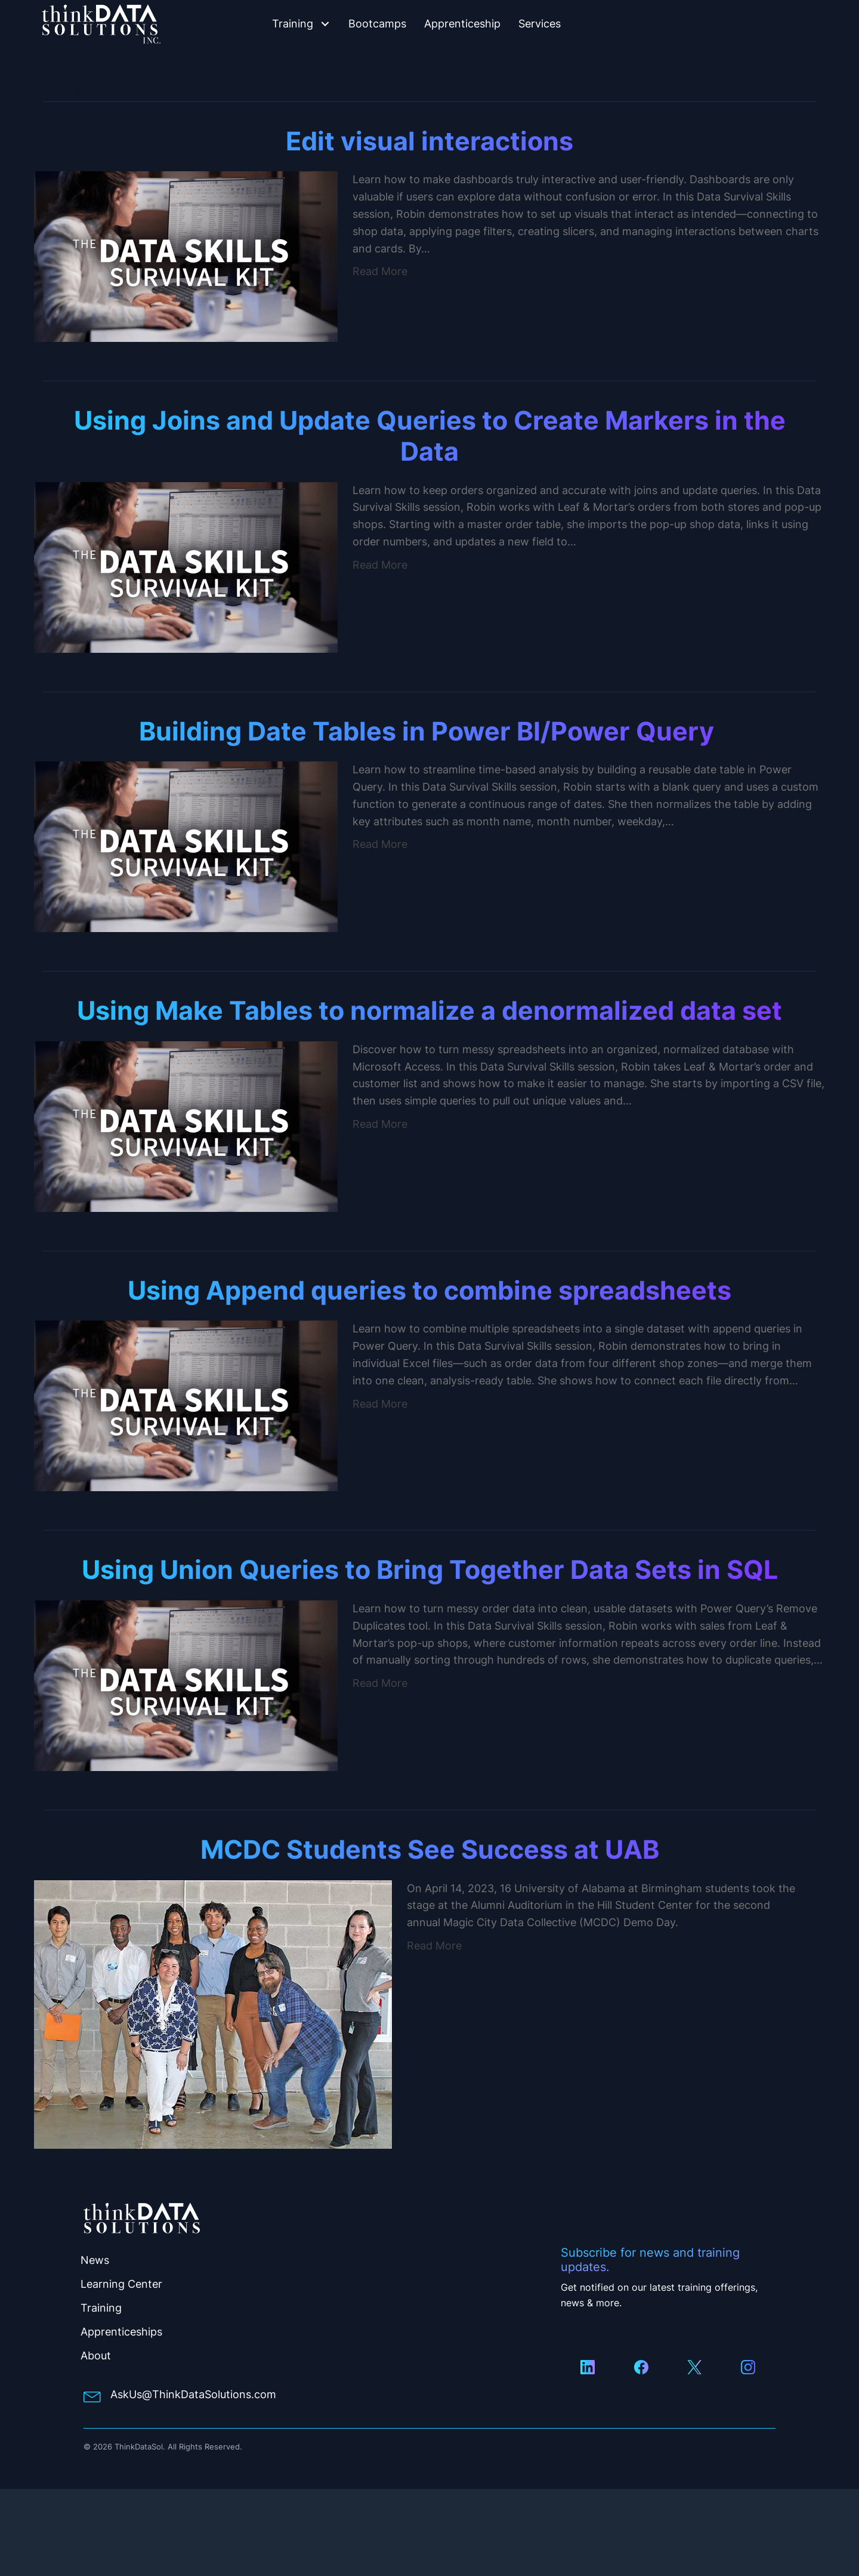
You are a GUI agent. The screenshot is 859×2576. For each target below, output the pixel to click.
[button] (324, 24)
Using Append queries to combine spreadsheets (429, 1290)
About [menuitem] (96, 2355)
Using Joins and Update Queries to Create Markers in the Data (430, 436)
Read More (380, 271)
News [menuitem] (95, 2260)
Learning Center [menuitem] (121, 2284)
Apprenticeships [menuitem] (121, 2331)
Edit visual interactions (429, 140)
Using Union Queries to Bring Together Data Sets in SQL (430, 1569)
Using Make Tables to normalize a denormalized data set (429, 1010)
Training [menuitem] (101, 2308)
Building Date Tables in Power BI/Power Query (429, 730)
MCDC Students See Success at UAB (429, 1849)
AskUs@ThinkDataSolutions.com (193, 2394)
